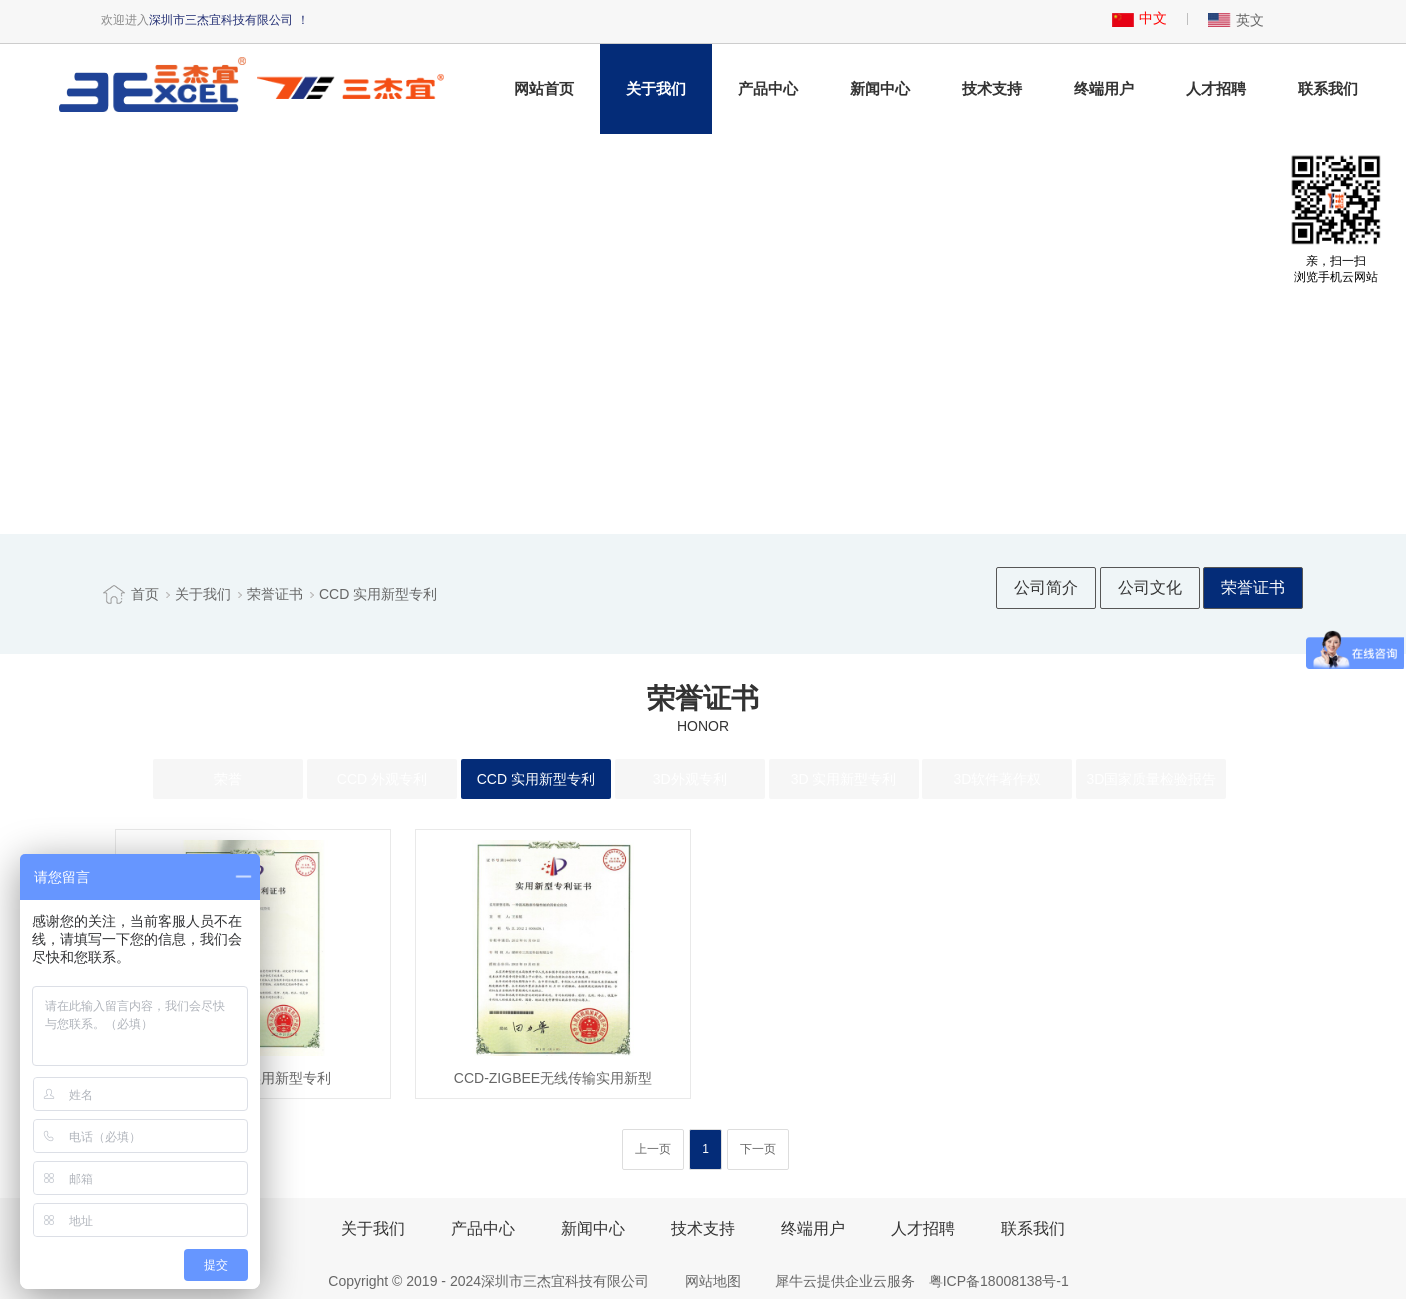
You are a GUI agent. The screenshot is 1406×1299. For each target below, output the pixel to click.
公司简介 (1046, 587)
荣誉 (228, 779)
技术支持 (992, 88)
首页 (145, 594)
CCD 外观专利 (382, 779)
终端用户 (1104, 88)
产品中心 (768, 88)
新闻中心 (880, 88)
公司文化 (1150, 587)
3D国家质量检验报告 (1151, 779)
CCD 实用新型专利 (378, 594)
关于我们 (656, 88)
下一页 (758, 1149)
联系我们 (1328, 88)
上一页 (653, 1149)
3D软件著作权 (998, 779)
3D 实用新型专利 (844, 779)
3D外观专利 (690, 779)
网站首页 (544, 88)
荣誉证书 (275, 594)
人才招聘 (1216, 88)
